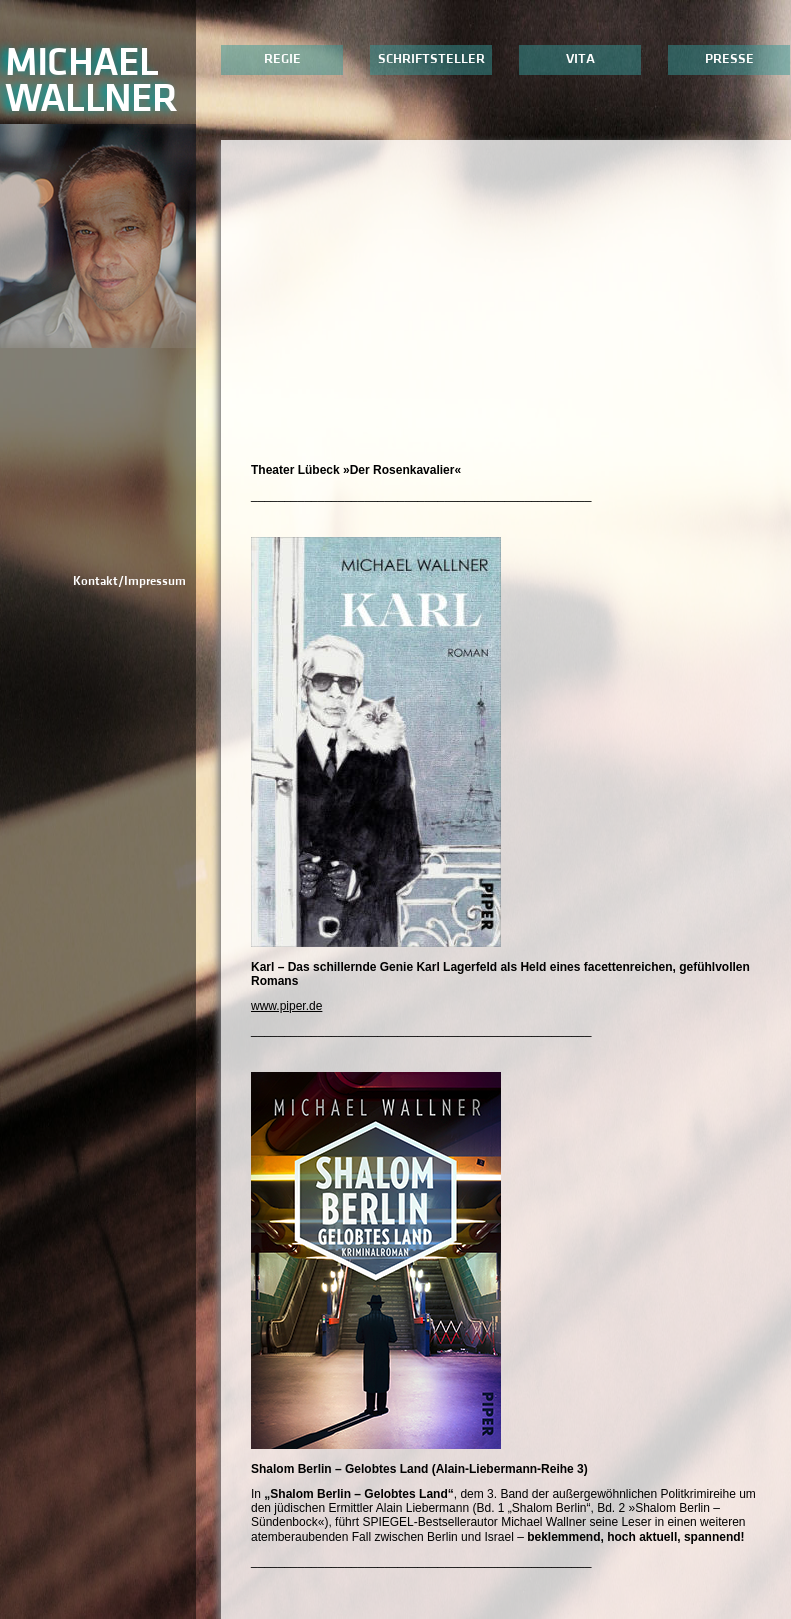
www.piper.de (286, 1006)
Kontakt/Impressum (129, 581)
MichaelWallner (91, 81)
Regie (282, 59)
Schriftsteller (431, 59)
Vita (580, 59)
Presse (729, 59)
